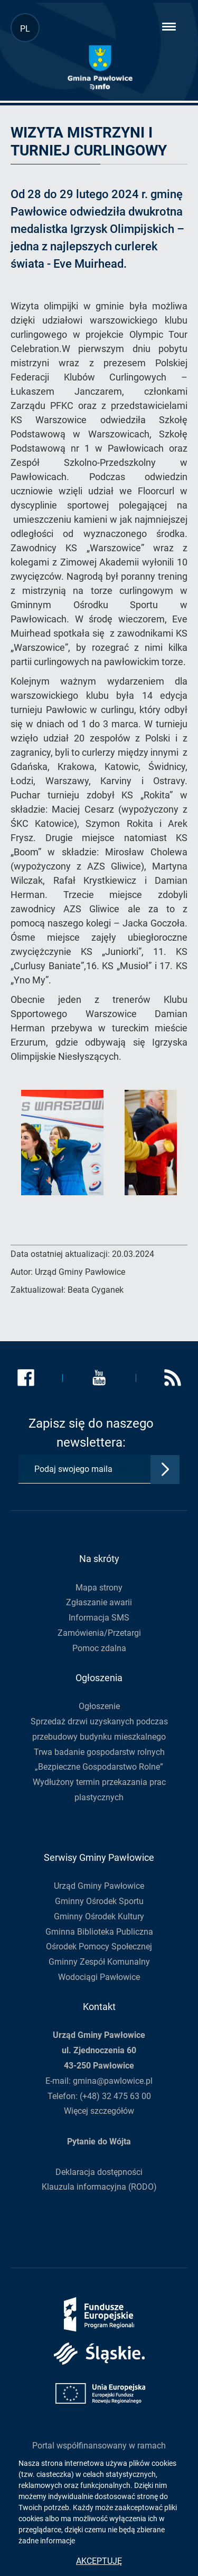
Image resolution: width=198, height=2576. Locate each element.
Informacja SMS (99, 1618)
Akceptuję (99, 2561)
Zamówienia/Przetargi (99, 1633)
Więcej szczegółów (99, 2111)
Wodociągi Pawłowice (99, 1977)
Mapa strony (99, 1588)
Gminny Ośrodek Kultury (99, 1916)
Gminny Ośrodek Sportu (99, 1901)
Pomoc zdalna (99, 1648)
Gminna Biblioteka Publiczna (99, 1932)
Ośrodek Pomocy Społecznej (99, 1946)
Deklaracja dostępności (99, 2172)
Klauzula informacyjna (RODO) (99, 2187)
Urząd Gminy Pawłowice (99, 1886)
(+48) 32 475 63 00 (115, 2096)
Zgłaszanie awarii (99, 1602)
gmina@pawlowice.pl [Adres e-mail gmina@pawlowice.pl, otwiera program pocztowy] (113, 2081)
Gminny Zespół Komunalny (99, 1962)
